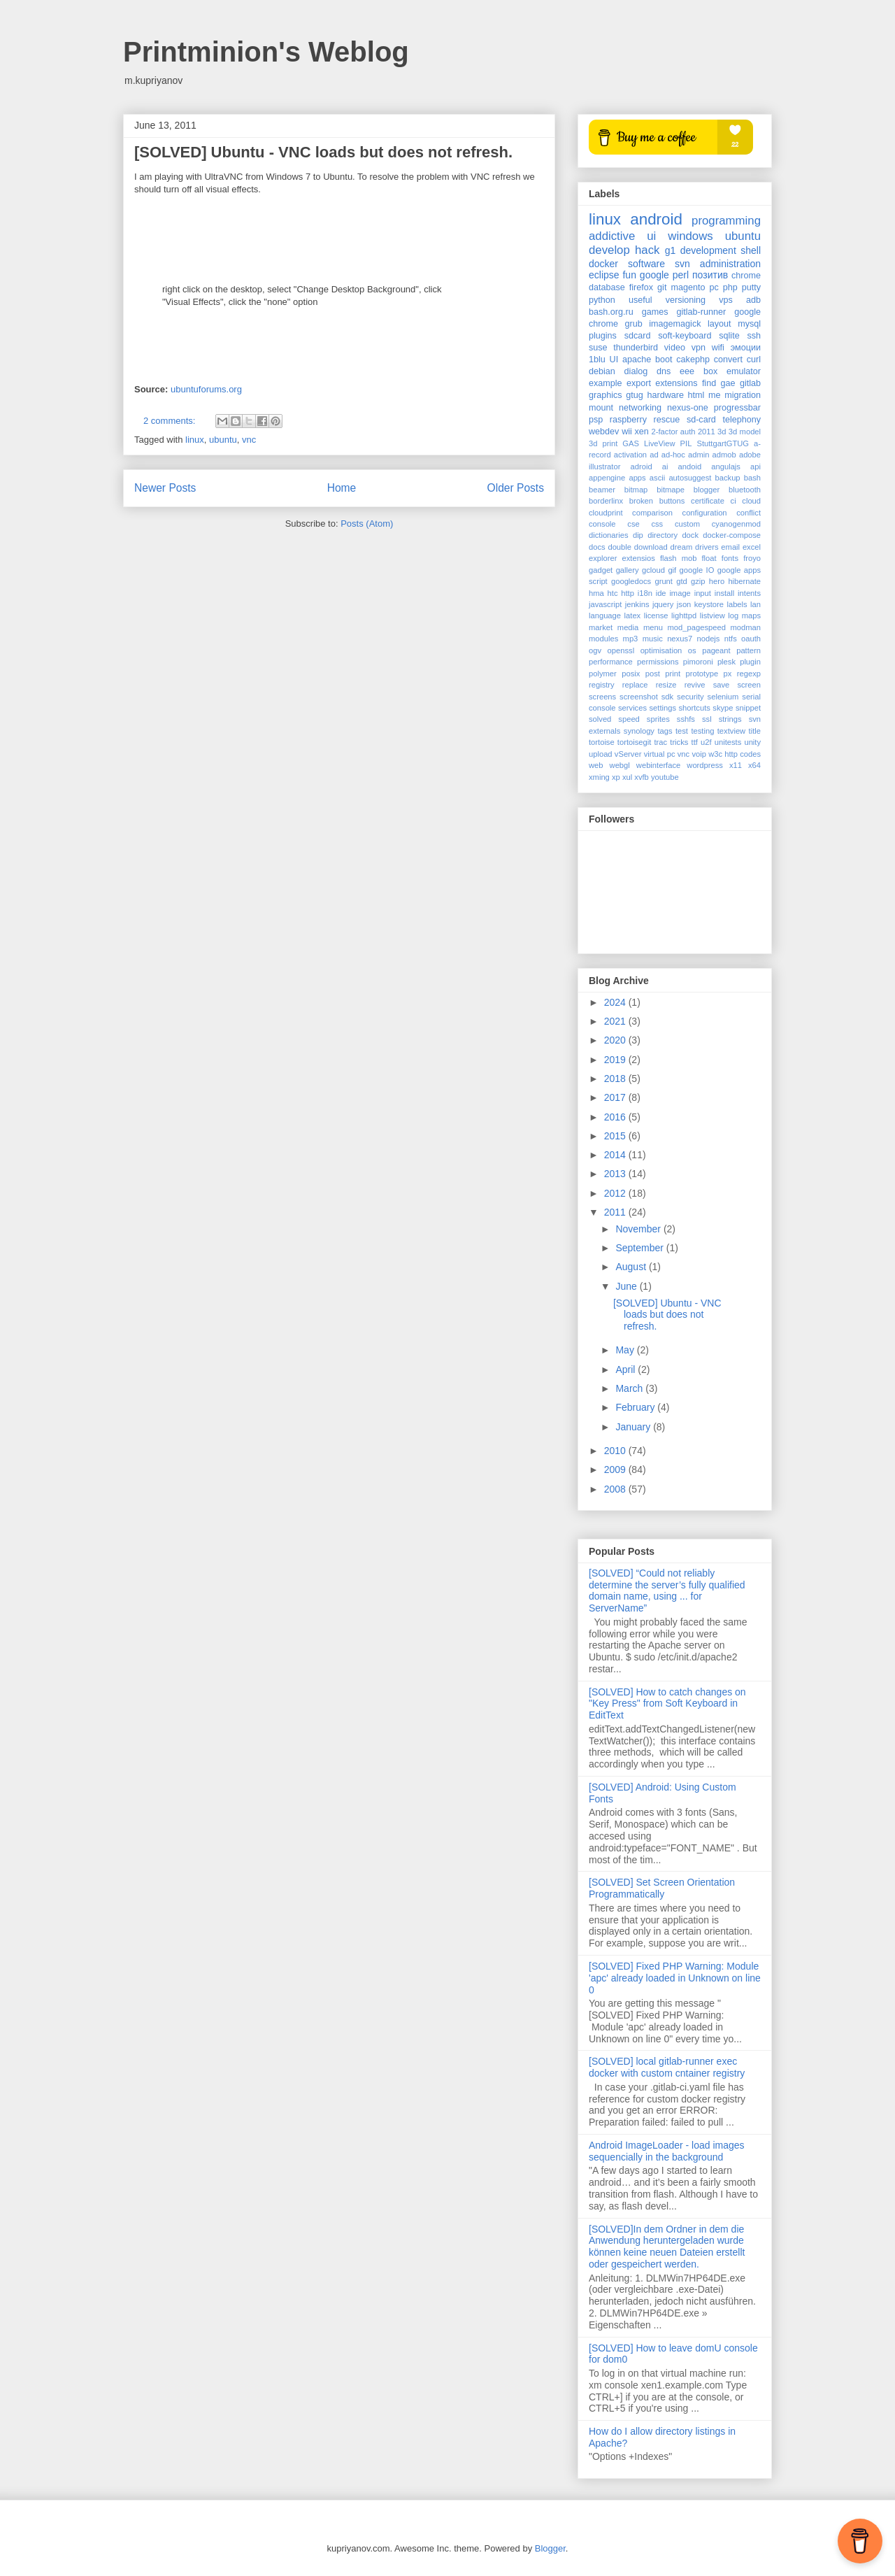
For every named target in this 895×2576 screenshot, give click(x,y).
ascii (657, 478)
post (652, 673)
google (654, 274)
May (625, 1349)
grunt (663, 581)
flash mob (678, 558)
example (605, 383)
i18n (645, 593)
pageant (716, 650)
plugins (603, 336)
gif (672, 570)
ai (665, 466)
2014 (616, 1154)
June (627, 1286)
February (636, 1407)
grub (634, 324)
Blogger (550, 2548)
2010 (616, 1450)
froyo (752, 558)
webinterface (658, 765)
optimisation (661, 650)
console (602, 524)
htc (613, 593)
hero (716, 581)
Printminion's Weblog (266, 51)
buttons (672, 501)
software (646, 263)
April (626, 1369)
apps (637, 478)
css (657, 524)
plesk (726, 661)
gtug (634, 395)
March (630, 1388)
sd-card (701, 420)
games (655, 312)
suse (598, 348)
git (661, 287)
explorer (603, 558)
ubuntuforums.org (206, 389)
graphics (605, 395)
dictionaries (609, 535)
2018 (616, 1078)
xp (616, 777)
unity (752, 742)
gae (728, 383)
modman (745, 627)
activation (630, 454)
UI (614, 359)
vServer (628, 754)
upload (601, 754)
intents (749, 593)
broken (641, 501)
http (627, 593)
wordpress (705, 765)
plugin (750, 661)
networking (640, 408)
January (634, 1426)
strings (730, 719)
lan (755, 604)
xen (642, 431)
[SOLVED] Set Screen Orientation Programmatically (662, 1888)
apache (636, 359)
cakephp (693, 359)
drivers (707, 547)
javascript (605, 604)
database (607, 287)
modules (603, 638)
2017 (616, 1097)
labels (736, 604)
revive (695, 685)
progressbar (737, 408)
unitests (728, 742)
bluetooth (745, 489)
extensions (676, 383)
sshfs (686, 719)
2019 (616, 1059)
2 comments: (170, 420)
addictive (612, 236)
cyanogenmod (736, 524)
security (690, 696)
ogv (595, 650)
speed (628, 719)
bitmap (636, 489)
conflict (748, 512)
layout (719, 324)
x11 (735, 765)
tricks (679, 742)
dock (690, 535)
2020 (616, 1040)
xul (627, 777)
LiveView (659, 443)
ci (733, 501)
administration (730, 263)
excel (752, 547)
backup (727, 478)
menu (653, 627)
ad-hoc (673, 454)
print (672, 673)
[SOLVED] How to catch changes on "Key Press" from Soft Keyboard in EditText (667, 1703)
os (692, 650)
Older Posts (515, 488)
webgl (620, 765)
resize (666, 685)
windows (690, 236)
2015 (616, 1135)
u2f (706, 742)
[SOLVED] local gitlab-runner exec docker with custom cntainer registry (667, 2067)
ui (651, 236)
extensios (638, 558)
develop (609, 250)
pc (713, 287)
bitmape (671, 489)
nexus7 (679, 638)
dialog (636, 371)
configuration (704, 512)
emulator (743, 371)
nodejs (707, 638)
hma (596, 593)
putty (751, 287)
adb (753, 300)
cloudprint (606, 512)
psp (596, 420)
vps (726, 300)
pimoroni (698, 661)
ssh (754, 336)
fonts (730, 558)
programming (726, 220)
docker (603, 263)
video (674, 348)
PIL (686, 443)
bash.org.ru (611, 312)
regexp (749, 673)
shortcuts (694, 708)
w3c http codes (734, 754)
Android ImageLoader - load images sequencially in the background (667, 2151)
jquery (662, 604)
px (728, 673)
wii (627, 431)
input (702, 593)
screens (602, 696)
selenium (723, 696)
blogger (706, 489)
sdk (667, 696)
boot (664, 359)
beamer (602, 489)
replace (635, 685)
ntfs (730, 638)
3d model (745, 431)
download (651, 547)
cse (633, 524)
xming (599, 777)
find (709, 383)
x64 (754, 765)
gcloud (653, 570)
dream (682, 547)
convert (728, 359)
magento (688, 287)
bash (752, 478)
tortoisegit (634, 742)
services (632, 708)
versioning (686, 300)
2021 (616, 1021)
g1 (670, 250)
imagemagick (675, 324)
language (605, 615)
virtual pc (659, 754)
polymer (603, 673)
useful (640, 300)
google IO (697, 570)
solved (600, 719)
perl (681, 274)
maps (751, 615)
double (619, 547)
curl (754, 359)
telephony (741, 420)
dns (664, 371)
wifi (718, 348)
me (714, 395)
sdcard (637, 336)
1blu (597, 359)
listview (712, 615)
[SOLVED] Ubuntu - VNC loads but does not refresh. (323, 152)
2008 (616, 1489)
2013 (616, 1173)
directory (662, 535)
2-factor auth (674, 431)
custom (687, 524)
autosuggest (689, 478)
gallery (627, 570)
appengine (607, 478)
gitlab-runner (701, 312)
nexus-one (687, 408)
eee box (698, 371)
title (755, 731)
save (721, 685)
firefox (641, 287)
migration (742, 395)
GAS (630, 443)
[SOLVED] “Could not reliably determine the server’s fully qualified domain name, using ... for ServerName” (667, 1590)
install (725, 593)
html (696, 395)
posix (631, 673)
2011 (706, 431)
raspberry (628, 420)
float (709, 558)
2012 (616, 1193)
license (656, 615)
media (627, 627)
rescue (667, 420)
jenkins (637, 604)
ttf (695, 742)
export (638, 383)
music (653, 638)
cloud (751, 501)
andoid (690, 466)
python (602, 300)
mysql (749, 324)
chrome (746, 275)
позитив (710, 274)
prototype (702, 673)
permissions (658, 661)
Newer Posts (165, 488)
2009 (616, 1469)
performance (611, 661)
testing (702, 731)
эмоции (746, 348)
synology (639, 731)
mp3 (630, 638)
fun (629, 274)
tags (664, 731)
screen (749, 685)
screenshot (639, 696)
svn (682, 263)
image (679, 593)
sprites (658, 719)
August (631, 1266)
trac (660, 742)
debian (602, 371)
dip (638, 535)
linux (194, 439)
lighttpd (683, 615)
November (639, 1228)
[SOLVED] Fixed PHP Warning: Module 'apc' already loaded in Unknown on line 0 (675, 1978)
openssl (621, 650)
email (730, 547)
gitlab (750, 383)
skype (723, 708)
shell (750, 250)
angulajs (725, 466)
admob (724, 454)
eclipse (604, 274)
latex (632, 615)
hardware (665, 395)
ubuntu (223, 439)
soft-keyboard (684, 336)
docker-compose (732, 535)
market (601, 627)
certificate (707, 501)
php (730, 287)
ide (661, 593)
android (656, 219)
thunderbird (635, 348)
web (596, 765)
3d (721, 431)
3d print (603, 443)
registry (602, 685)
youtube (665, 777)
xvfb (641, 777)
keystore (709, 604)
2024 (616, 1002)
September (640, 1247)
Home (342, 488)
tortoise (602, 742)
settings (662, 708)
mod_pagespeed (697, 627)
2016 (616, 1117)
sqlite (729, 336)
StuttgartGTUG (722, 443)
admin (698, 454)
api (755, 466)
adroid (641, 466)
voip (699, 754)
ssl (707, 719)
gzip (698, 581)
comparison (652, 512)
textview (731, 731)
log (733, 615)
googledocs (631, 581)
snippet (748, 708)
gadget (601, 570)
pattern (748, 650)
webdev (604, 431)
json (684, 604)
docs (597, 547)
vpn (699, 348)
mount (601, 408)
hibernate (744, 581)
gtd (681, 581)
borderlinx (606, 501)
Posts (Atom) (367, 523)
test (681, 731)
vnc (249, 439)
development (708, 250)
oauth (751, 638)
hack (647, 250)
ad (654, 454)
